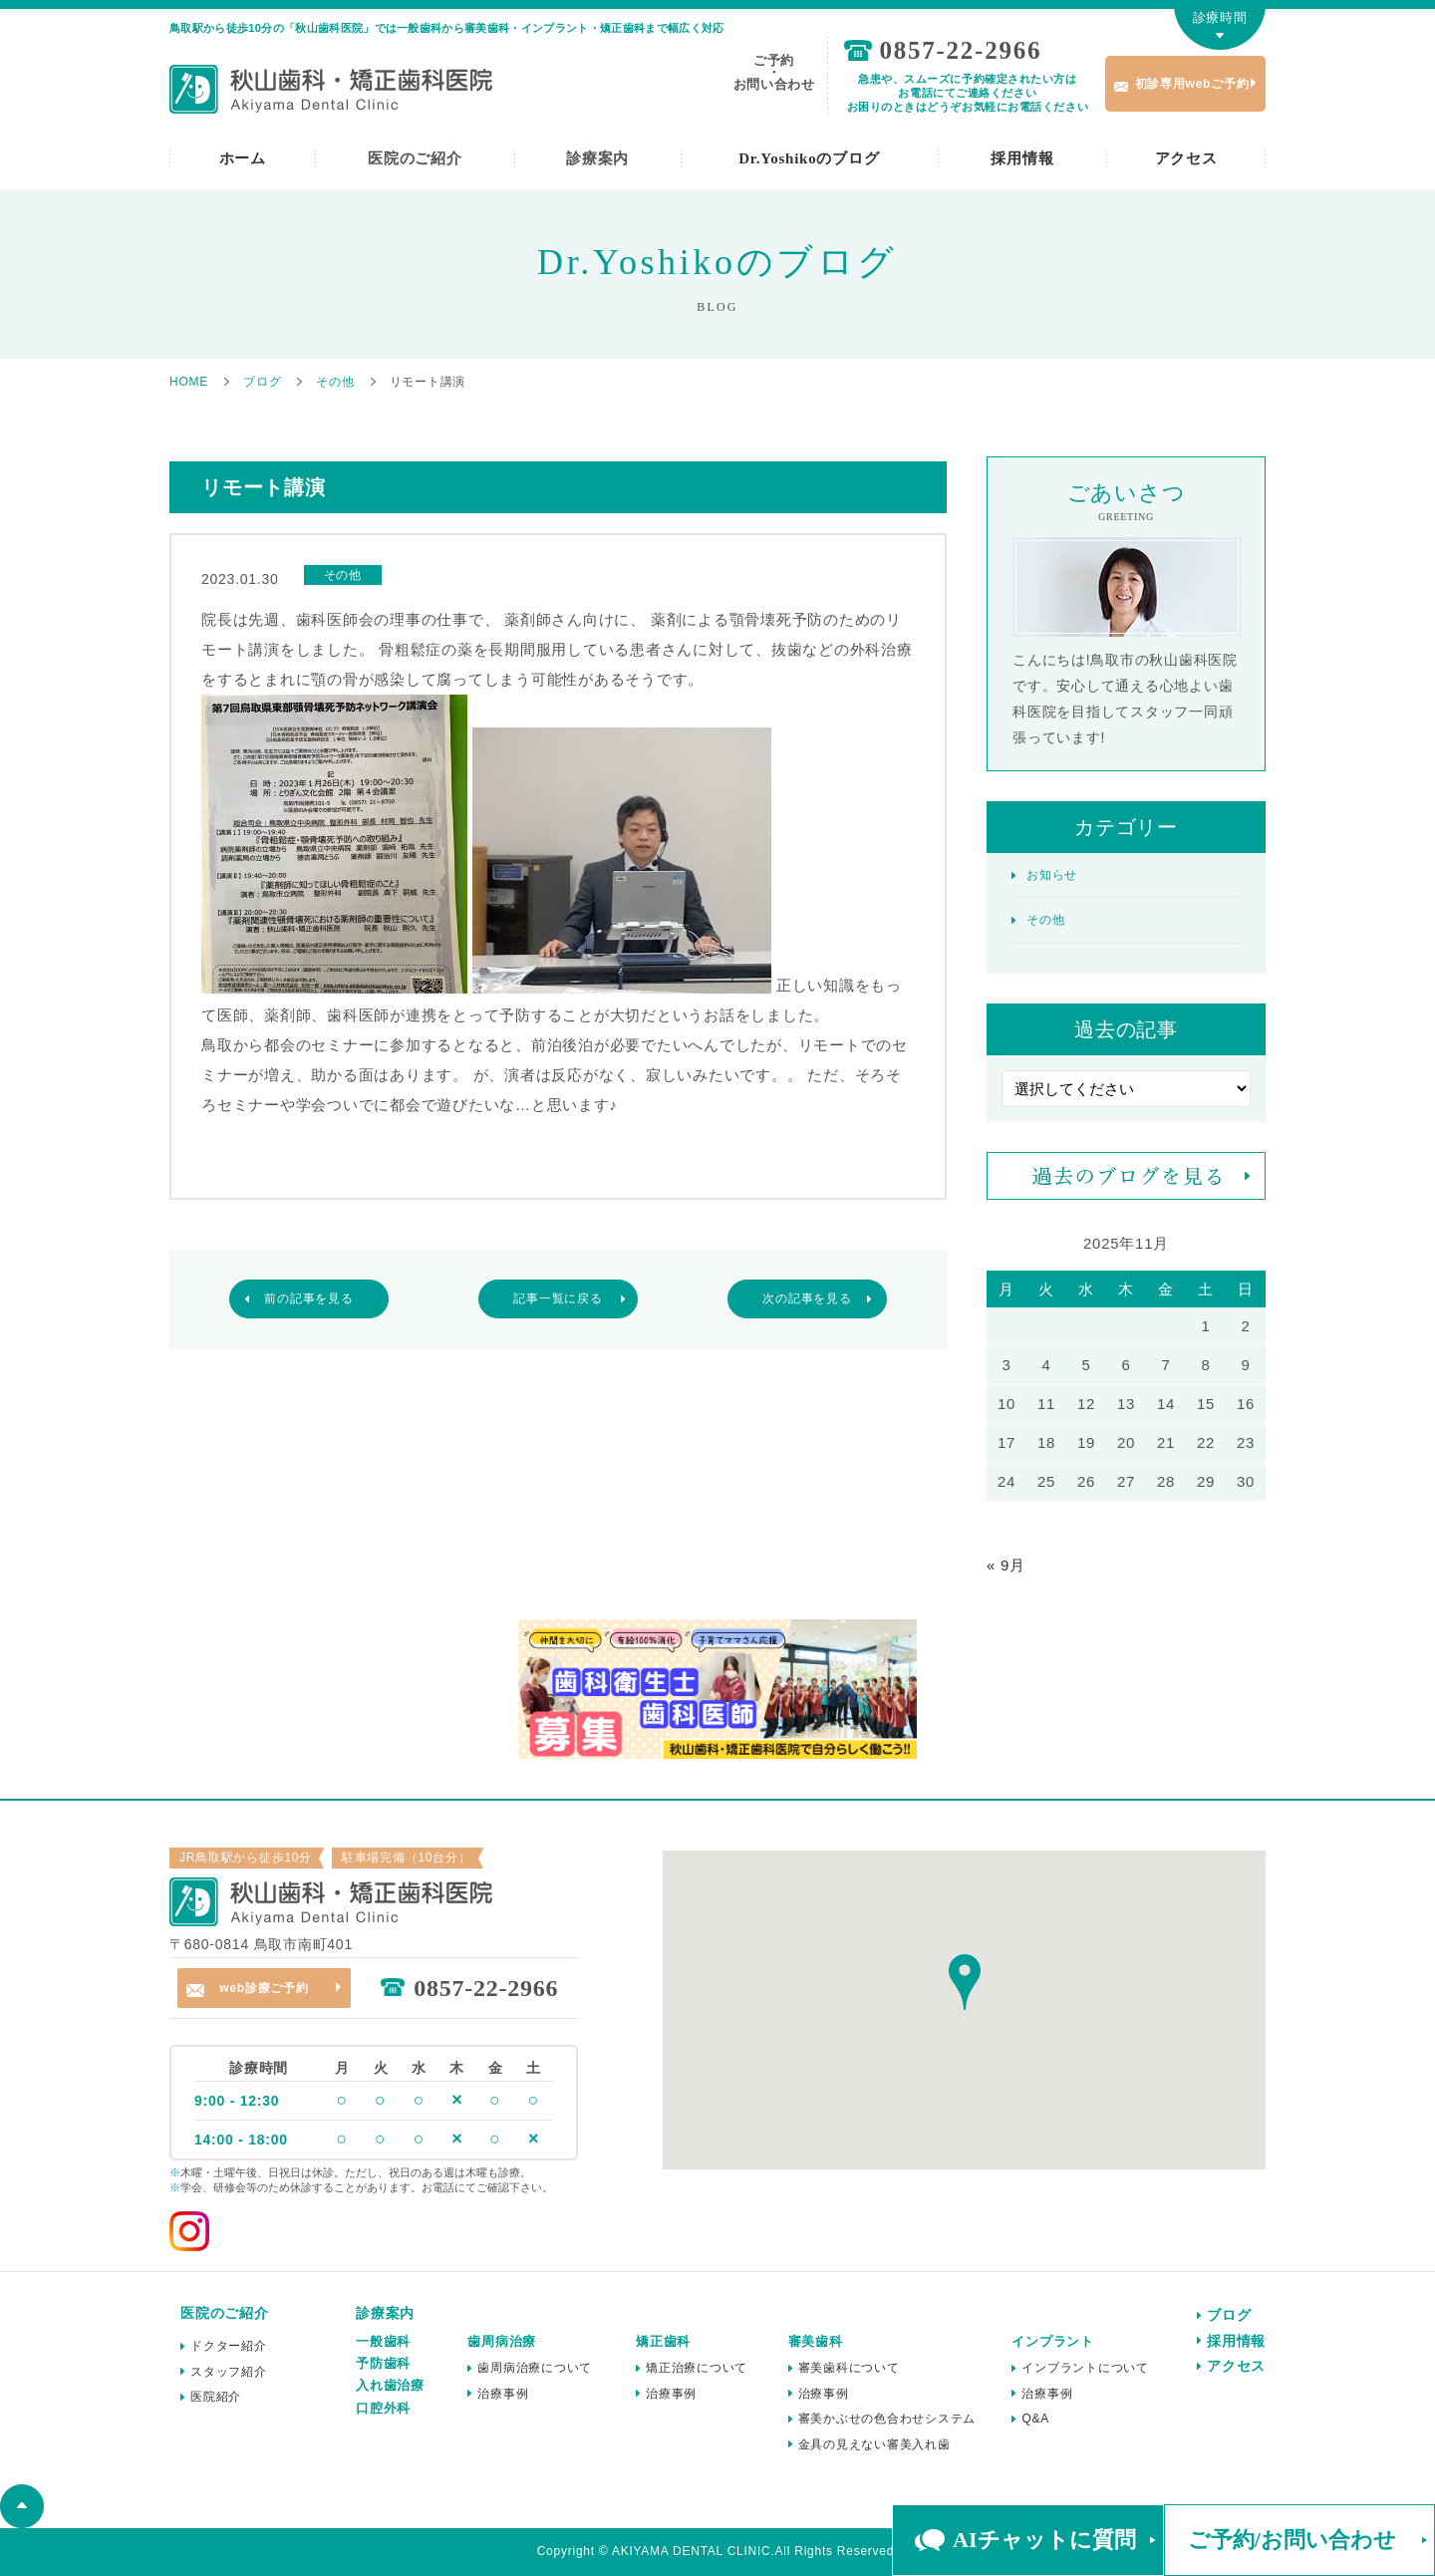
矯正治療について (696, 2368)
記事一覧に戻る (557, 1298)
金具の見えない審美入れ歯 (874, 2444)
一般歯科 (383, 2341)
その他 (1045, 920)
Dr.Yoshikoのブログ (808, 158)
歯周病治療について (534, 2368)
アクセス (1186, 158)
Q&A (1035, 2419)
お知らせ (1051, 875)
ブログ (1229, 2315)
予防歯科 (383, 2363)
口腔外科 (383, 2408)
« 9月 (1006, 1565)
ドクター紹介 (228, 2346)
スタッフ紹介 (228, 2372)
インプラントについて (1085, 2368)
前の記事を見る (308, 1298)
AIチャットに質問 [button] (1044, 2539)
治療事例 (502, 2394)
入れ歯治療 (390, 2385)
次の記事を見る (806, 1298)
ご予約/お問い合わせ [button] (1292, 2539)
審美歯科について (849, 2368)
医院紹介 (215, 2397)
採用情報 (1022, 158)
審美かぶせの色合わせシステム (887, 2419)
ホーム (242, 158)
